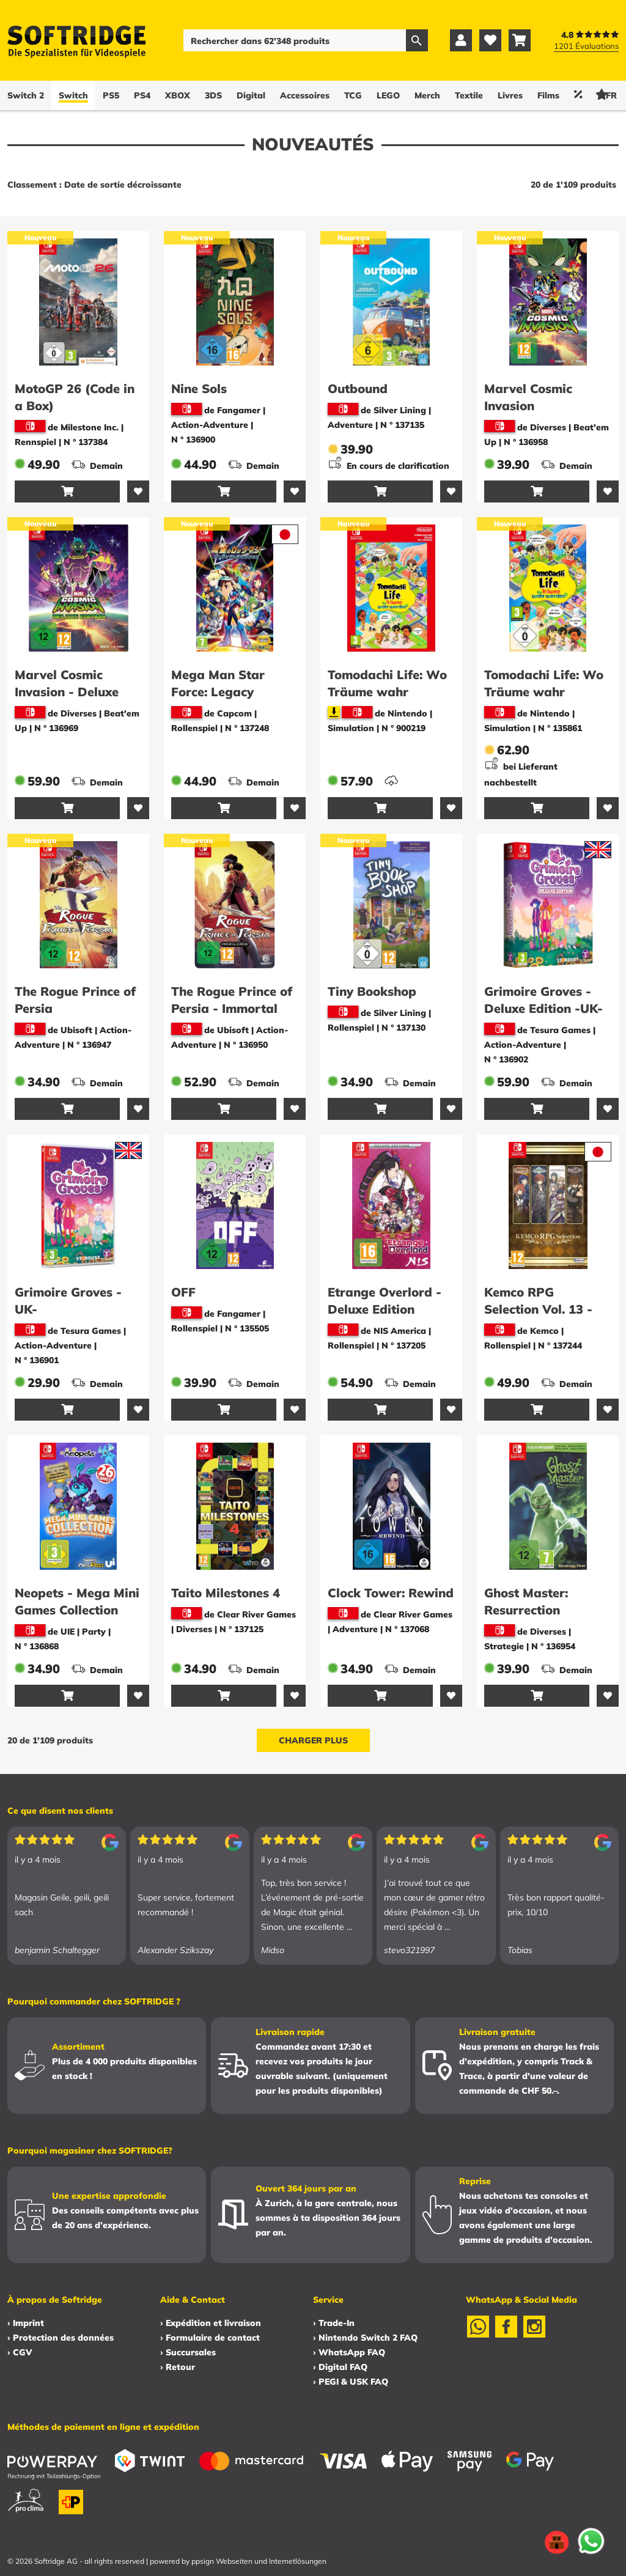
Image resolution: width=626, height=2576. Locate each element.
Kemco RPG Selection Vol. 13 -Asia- (538, 1309)
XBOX (177, 95)
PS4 (142, 95)
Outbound (358, 388)
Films (548, 95)
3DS (213, 95)
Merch (427, 95)
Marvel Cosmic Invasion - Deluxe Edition (67, 691)
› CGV (19, 2352)
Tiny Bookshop (372, 991)
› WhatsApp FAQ (349, 2352)
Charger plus (313, 1740)
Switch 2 (25, 95)
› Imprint (25, 2322)
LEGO (388, 95)
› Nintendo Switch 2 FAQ (365, 2337)
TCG (353, 95)
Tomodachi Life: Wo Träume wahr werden (387, 691)
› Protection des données (60, 2337)
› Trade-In (334, 2322)
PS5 (111, 95)
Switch (73, 95)
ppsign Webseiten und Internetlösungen (258, 2561)
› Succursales (188, 2352)
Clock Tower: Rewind (391, 1592)
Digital (251, 95)
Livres (510, 95)
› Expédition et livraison (210, 2322)
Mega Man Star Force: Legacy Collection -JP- (218, 691)
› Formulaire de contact (210, 2337)
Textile (469, 95)
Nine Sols (199, 388)
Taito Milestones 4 (225, 1592)
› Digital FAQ (340, 2366)
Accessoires (305, 95)
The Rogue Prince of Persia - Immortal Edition (231, 1008)
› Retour (177, 2366)
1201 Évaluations (586, 46)
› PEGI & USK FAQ (350, 2381)
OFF (183, 1292)
